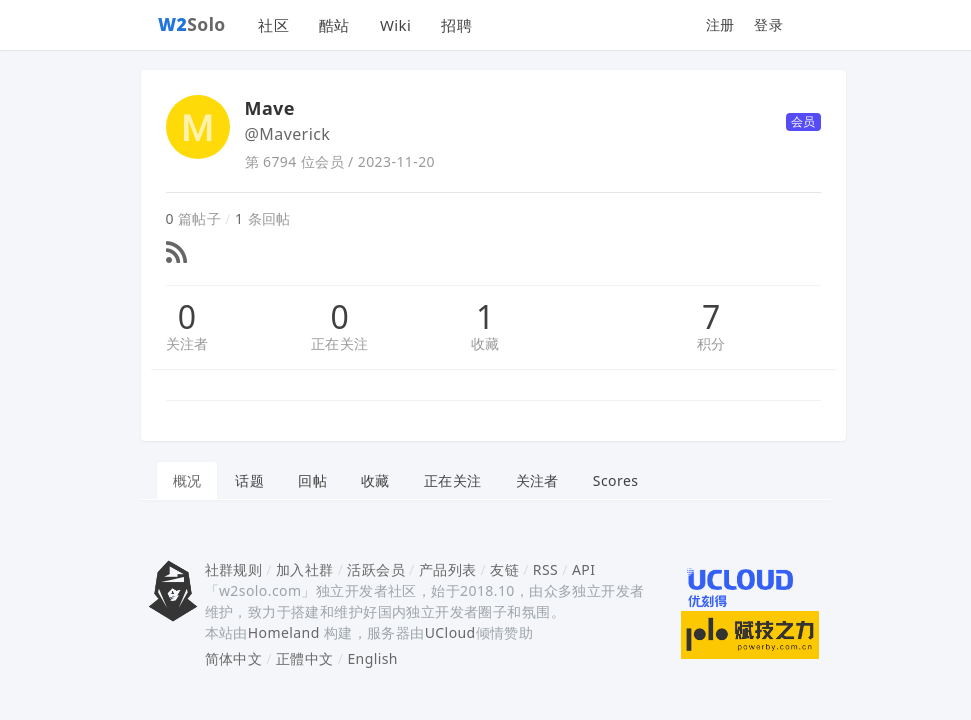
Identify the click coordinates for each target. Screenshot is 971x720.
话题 (249, 480)
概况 (187, 480)
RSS (545, 569)
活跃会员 (376, 569)
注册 (720, 24)
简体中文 (234, 658)
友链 (504, 569)
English (372, 658)
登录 (768, 24)
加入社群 (305, 569)
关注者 (187, 343)
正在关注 (340, 343)
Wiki (395, 25)
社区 (273, 25)
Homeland (284, 632)
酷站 (334, 25)
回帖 (312, 480)
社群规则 (234, 569)
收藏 (485, 343)
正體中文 (305, 658)
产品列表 (448, 569)
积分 (711, 343)
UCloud (450, 632)
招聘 (456, 25)
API (583, 569)
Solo (192, 24)
